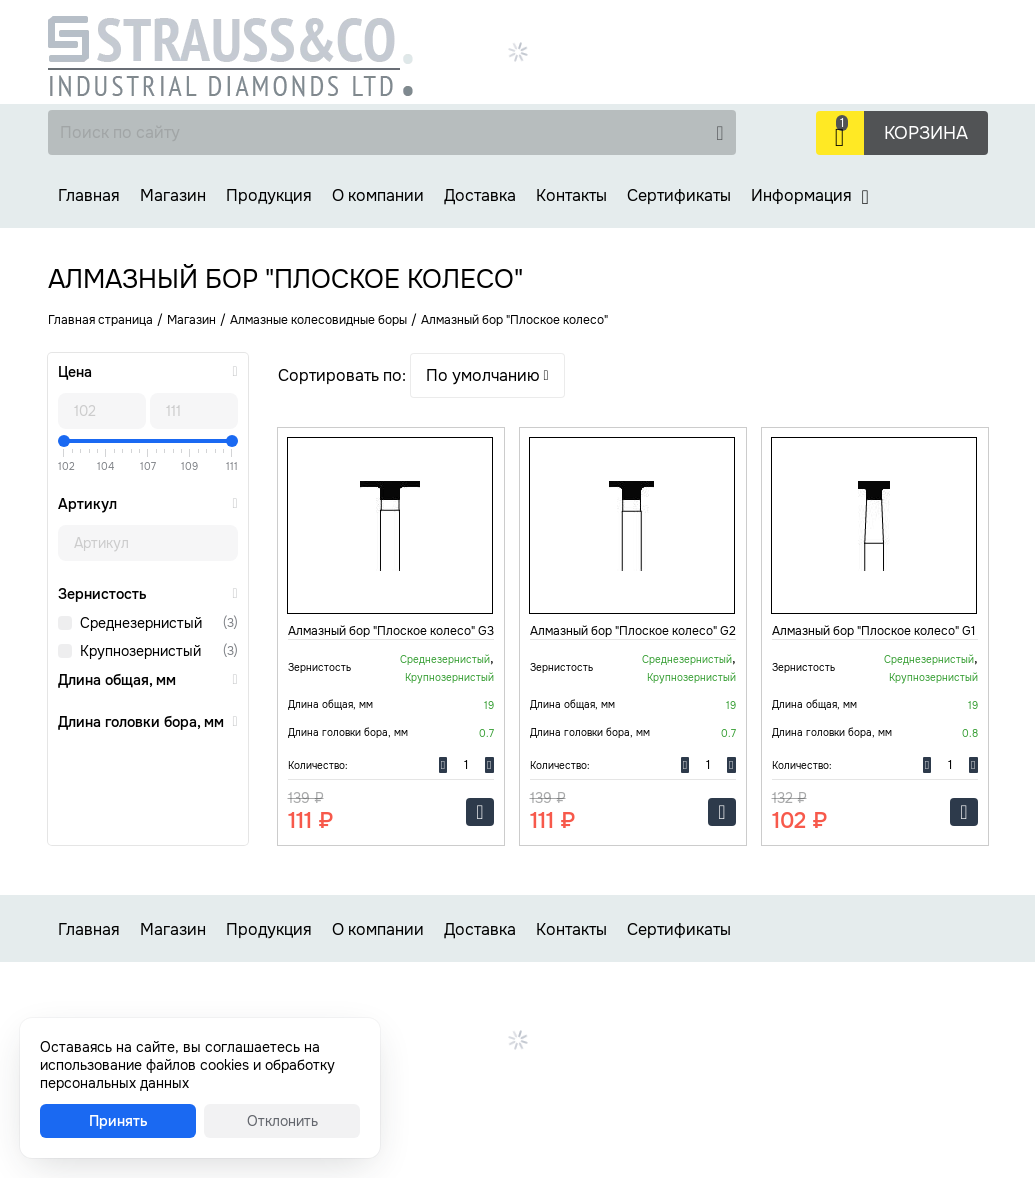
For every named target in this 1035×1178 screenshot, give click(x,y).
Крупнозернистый (140, 651)
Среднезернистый (141, 623)
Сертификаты (679, 195)
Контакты (571, 195)
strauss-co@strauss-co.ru (776, 93)
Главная (89, 195)
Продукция (269, 195)
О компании (378, 195)
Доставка (480, 195)
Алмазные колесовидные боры (318, 320)
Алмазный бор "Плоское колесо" (514, 320)
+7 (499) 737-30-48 (881, 25)
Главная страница (100, 320)
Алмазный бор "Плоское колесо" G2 (633, 631)
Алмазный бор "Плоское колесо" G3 (391, 631)
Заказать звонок (750, 71)
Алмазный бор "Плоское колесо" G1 (873, 631)
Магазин (173, 195)
